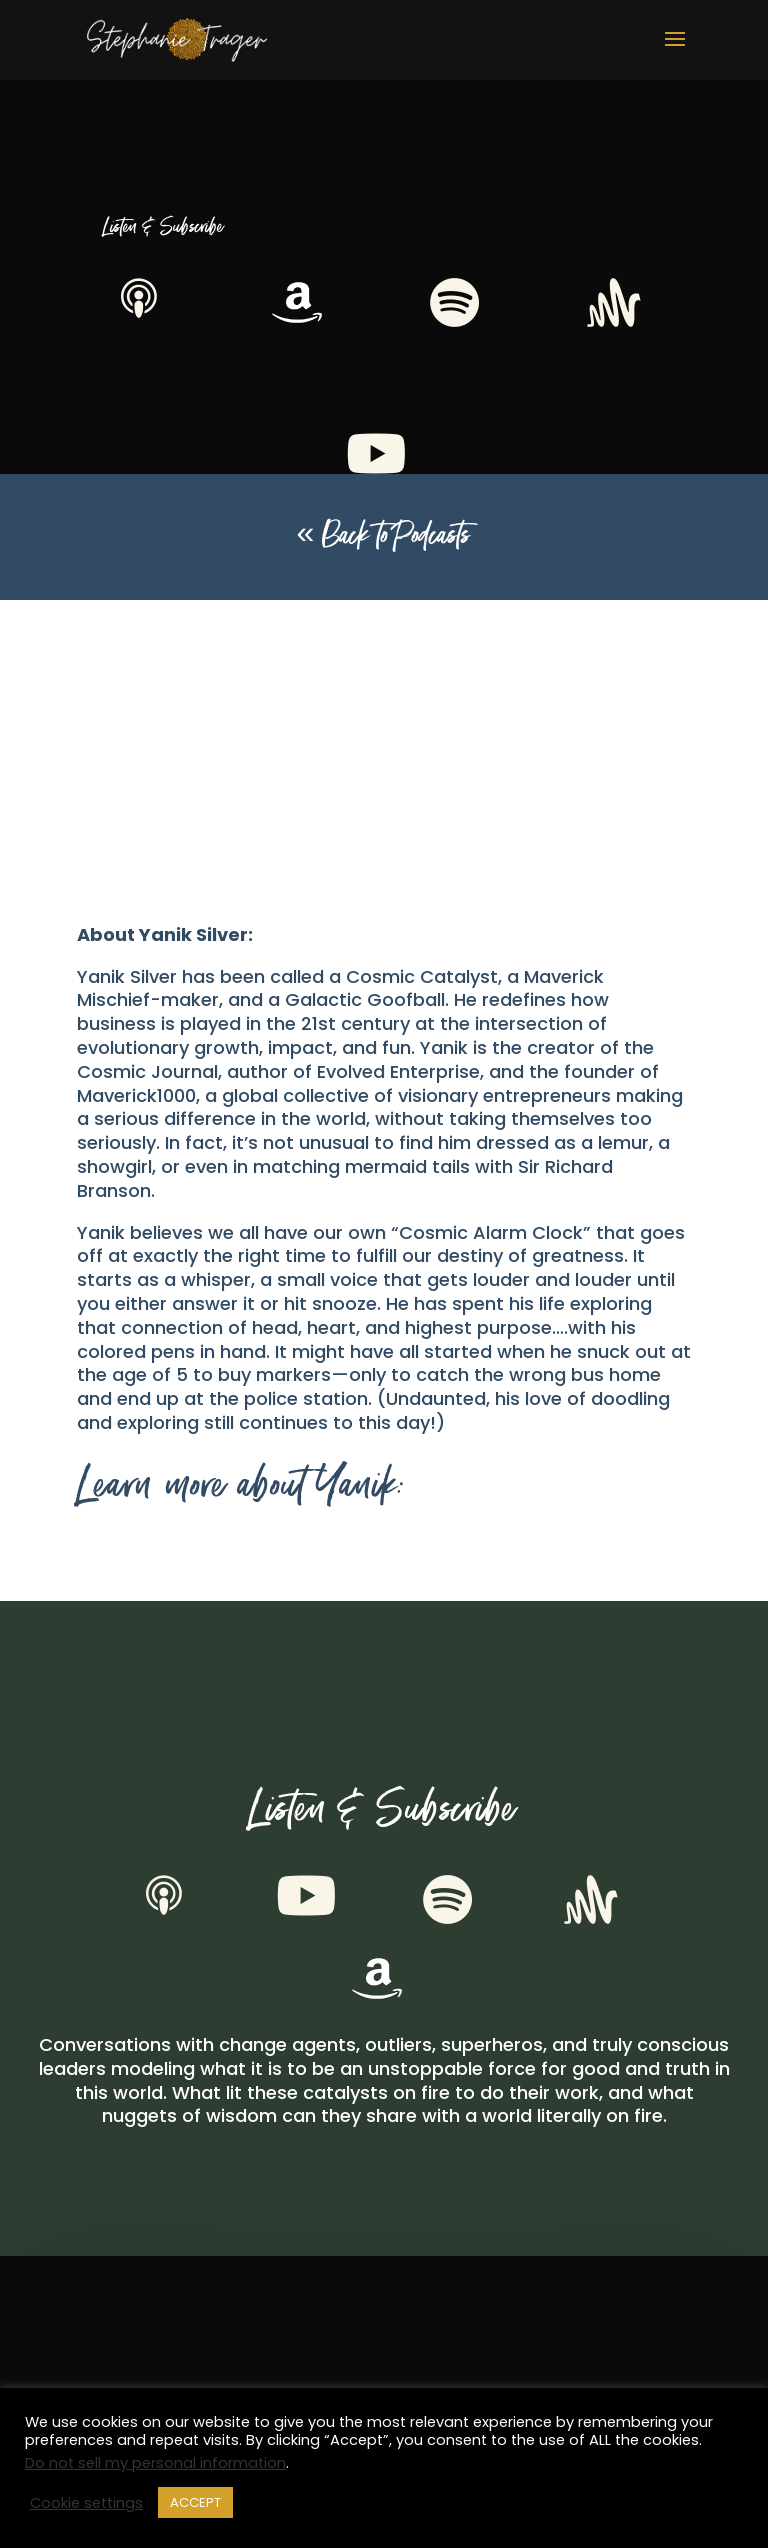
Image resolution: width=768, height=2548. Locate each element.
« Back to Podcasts (384, 536)
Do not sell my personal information (155, 2463)
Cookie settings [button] (86, 2503)
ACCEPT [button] (195, 2502)
